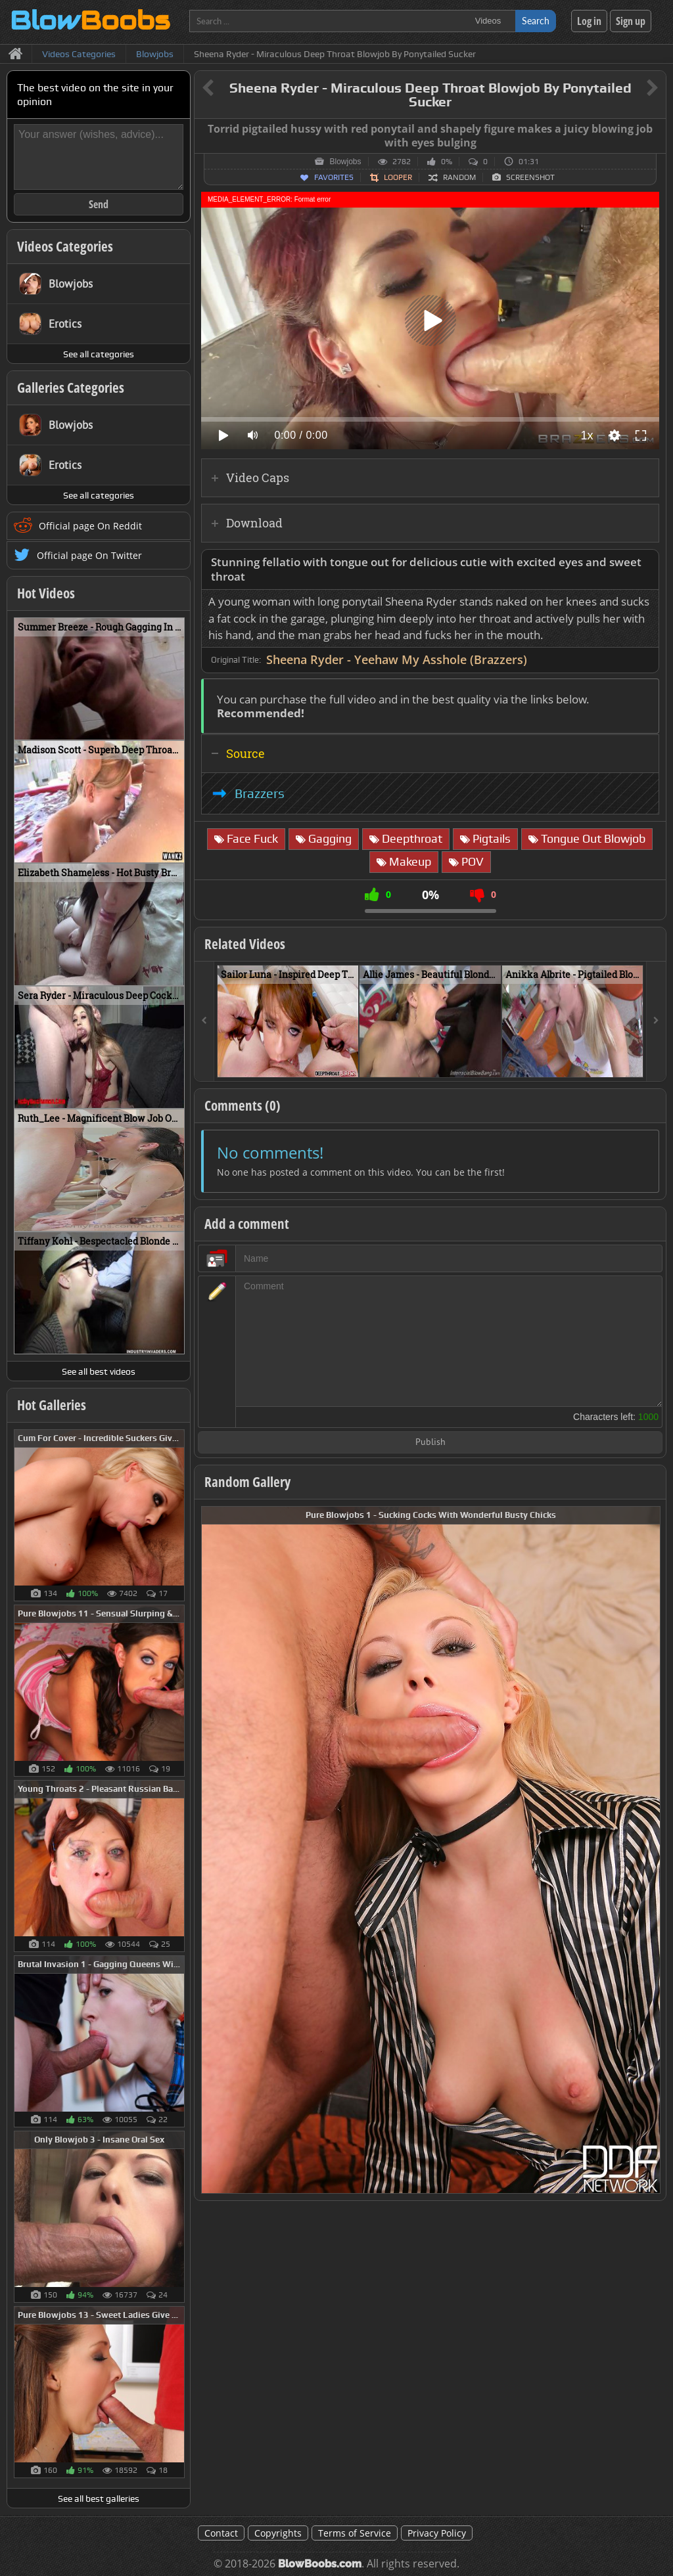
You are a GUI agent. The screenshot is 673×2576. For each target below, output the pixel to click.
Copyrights (278, 2533)
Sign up (630, 21)
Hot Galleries (51, 1405)
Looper (398, 177)
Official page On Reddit (90, 526)
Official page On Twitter (89, 555)
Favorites (334, 177)
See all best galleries (98, 2498)
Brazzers (260, 793)
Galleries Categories (70, 387)
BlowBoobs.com (319, 2564)
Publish (430, 1442)
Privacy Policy (436, 2533)
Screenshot (530, 177)
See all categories (98, 354)
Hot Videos (46, 593)
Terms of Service (354, 2533)
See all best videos (98, 1371)
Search (535, 20)
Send (98, 204)
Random (459, 177)
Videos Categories (65, 246)
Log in (589, 21)
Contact (221, 2533)
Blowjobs (345, 161)
